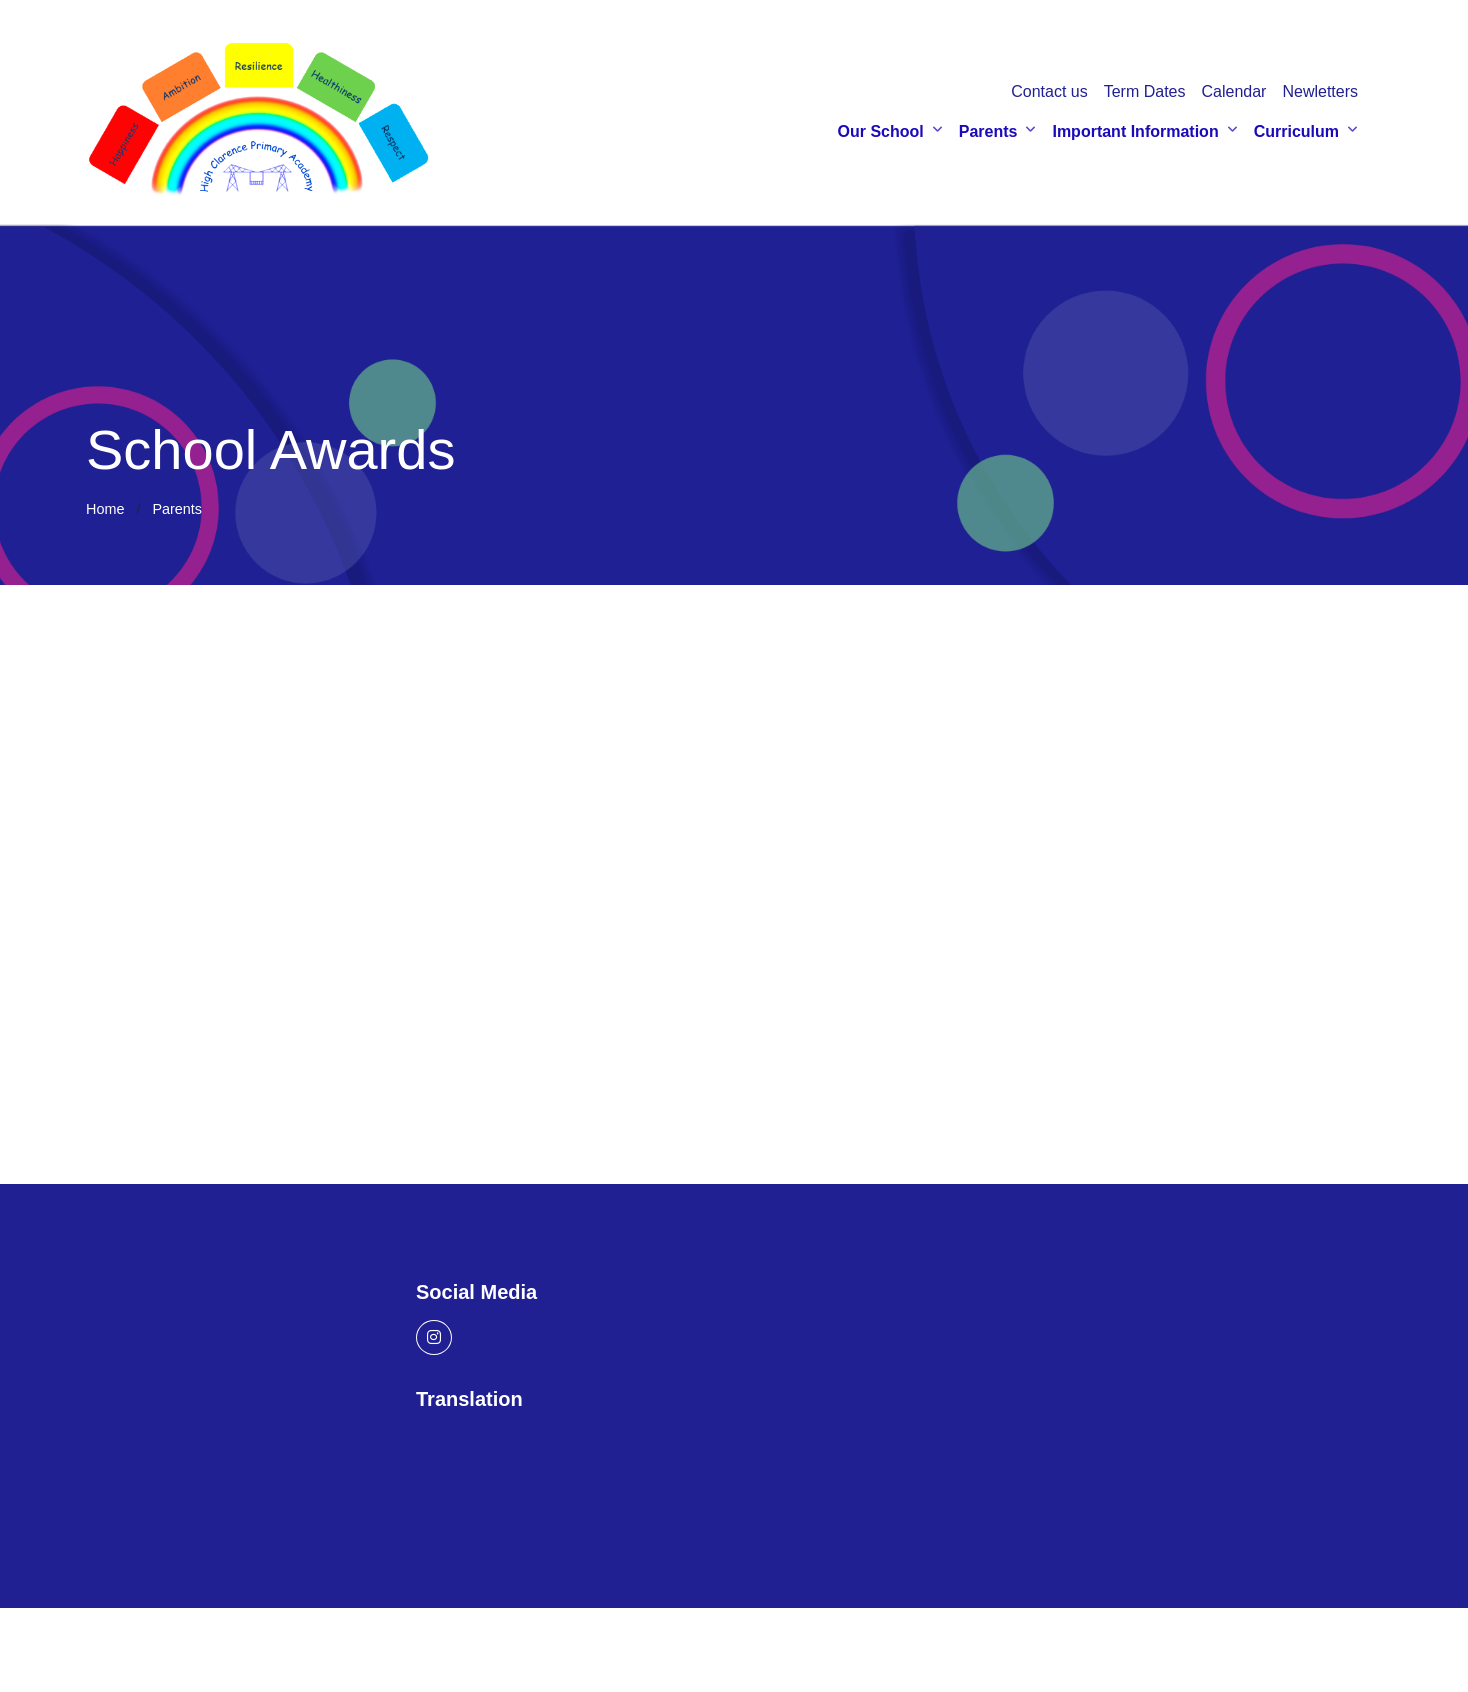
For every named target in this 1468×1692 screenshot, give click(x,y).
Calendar (1233, 91)
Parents (988, 131)
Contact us (1049, 91)
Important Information (1135, 131)
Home (105, 509)
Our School (881, 131)
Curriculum (1296, 131)
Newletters (1320, 91)
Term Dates (1145, 91)
